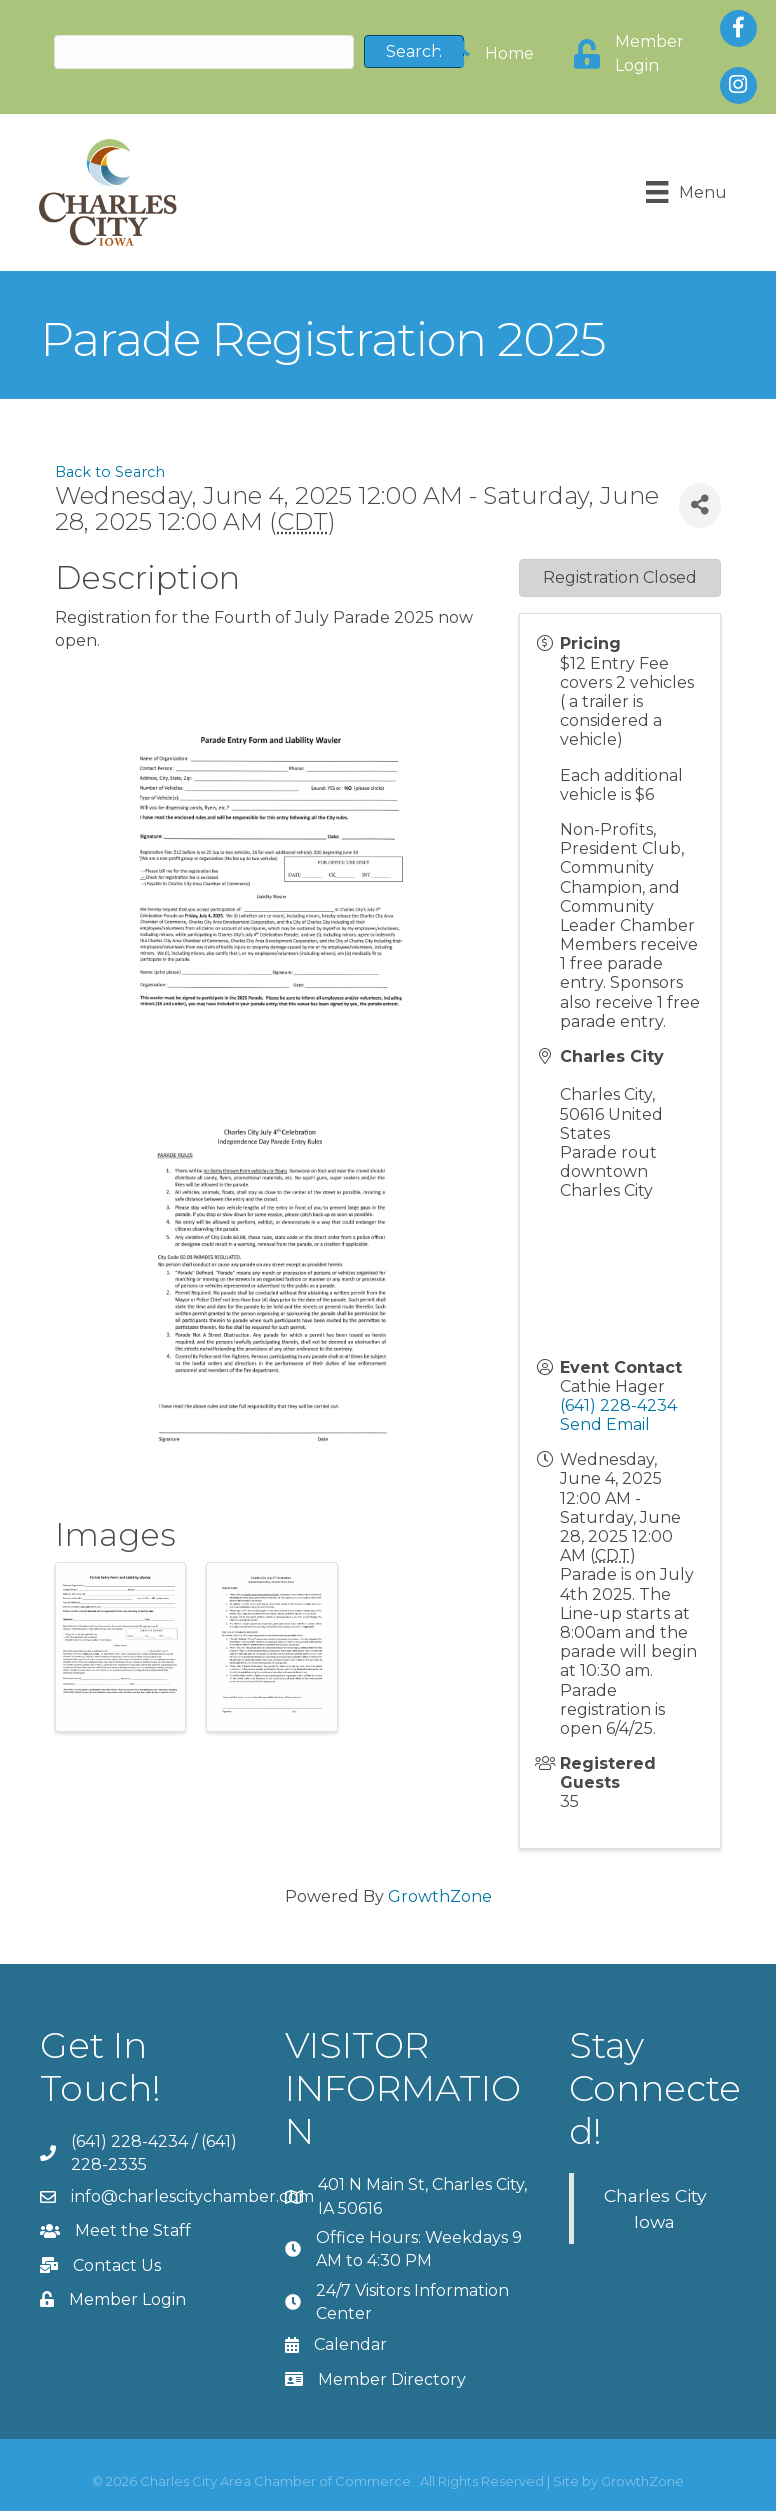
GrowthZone (440, 1895)
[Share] (700, 504)
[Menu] (686, 192)
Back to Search (110, 472)
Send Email (605, 1424)
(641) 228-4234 (618, 1405)
